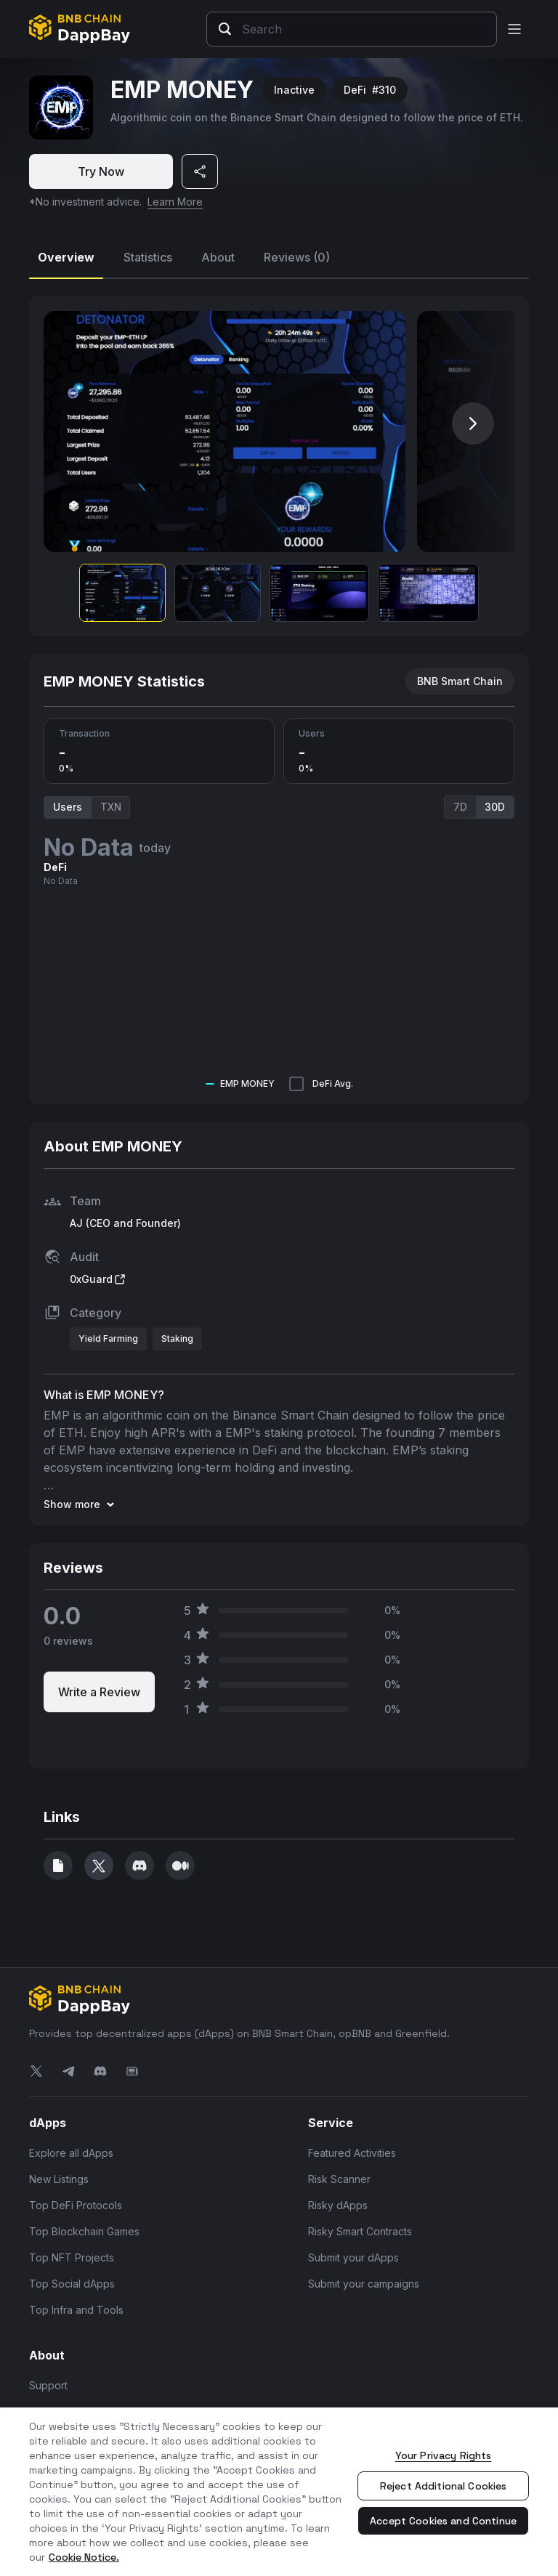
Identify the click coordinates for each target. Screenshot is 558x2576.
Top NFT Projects (71, 2257)
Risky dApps (338, 2205)
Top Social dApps (72, 2283)
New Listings (59, 2179)
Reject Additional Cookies (443, 2485)
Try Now (101, 171)
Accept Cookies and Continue (443, 2520)
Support (48, 2385)
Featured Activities (352, 2153)
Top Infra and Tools (76, 2310)
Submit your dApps (353, 2257)
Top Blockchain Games (84, 2231)
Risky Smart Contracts (360, 2231)
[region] (279, 2491)
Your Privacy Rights (443, 2455)
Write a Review (99, 1692)
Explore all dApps (71, 2153)
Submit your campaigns (363, 2283)
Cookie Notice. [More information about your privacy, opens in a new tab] (84, 2557)
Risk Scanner (339, 2179)
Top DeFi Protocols (75, 2205)
